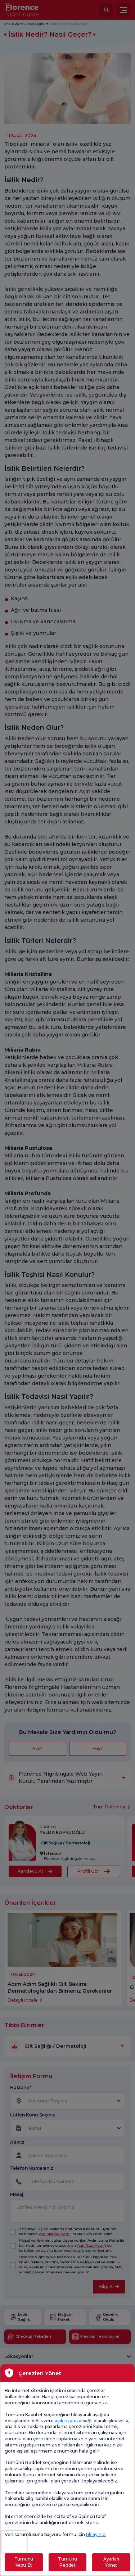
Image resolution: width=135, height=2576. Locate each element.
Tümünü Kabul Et (23, 2562)
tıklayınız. (96, 2534)
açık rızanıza (68, 2420)
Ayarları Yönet (111, 2562)
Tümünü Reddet (67, 2562)
